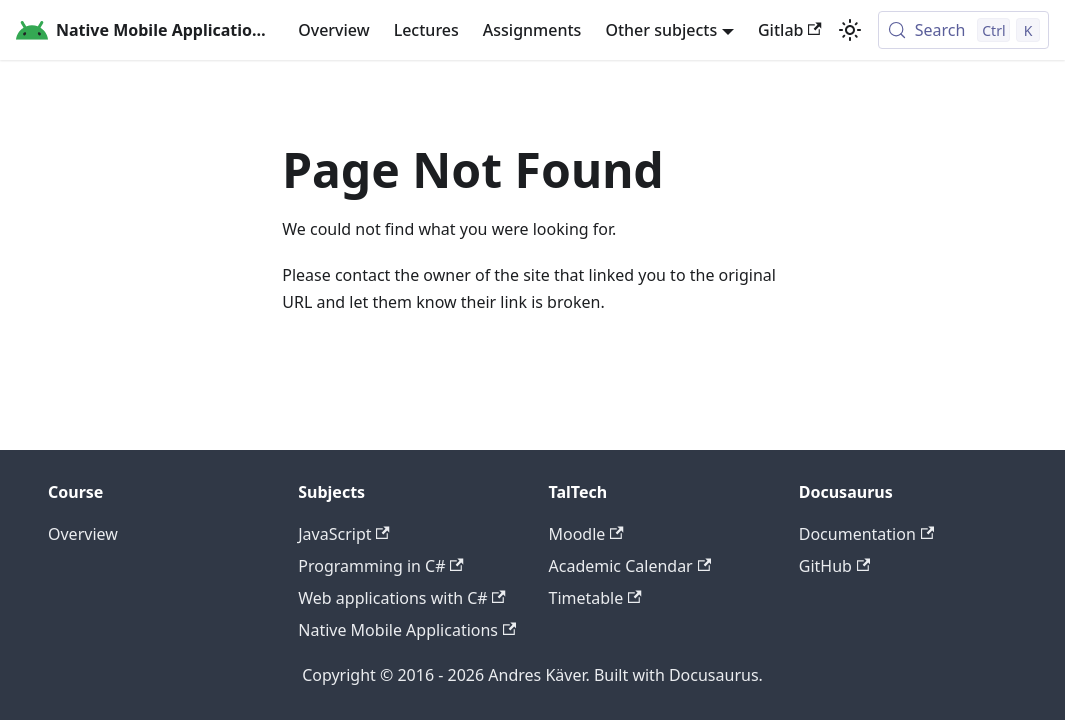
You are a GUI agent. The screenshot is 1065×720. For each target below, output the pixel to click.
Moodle (586, 534)
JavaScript (344, 534)
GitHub (834, 566)
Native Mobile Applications (407, 630)
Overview (333, 30)
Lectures (426, 30)
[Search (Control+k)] (963, 30)
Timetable (595, 598)
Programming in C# (381, 566)
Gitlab (790, 30)
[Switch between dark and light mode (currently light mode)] (850, 30)
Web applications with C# (402, 598)
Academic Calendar (630, 566)
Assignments (532, 30)
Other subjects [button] (661, 30)
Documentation (866, 534)
